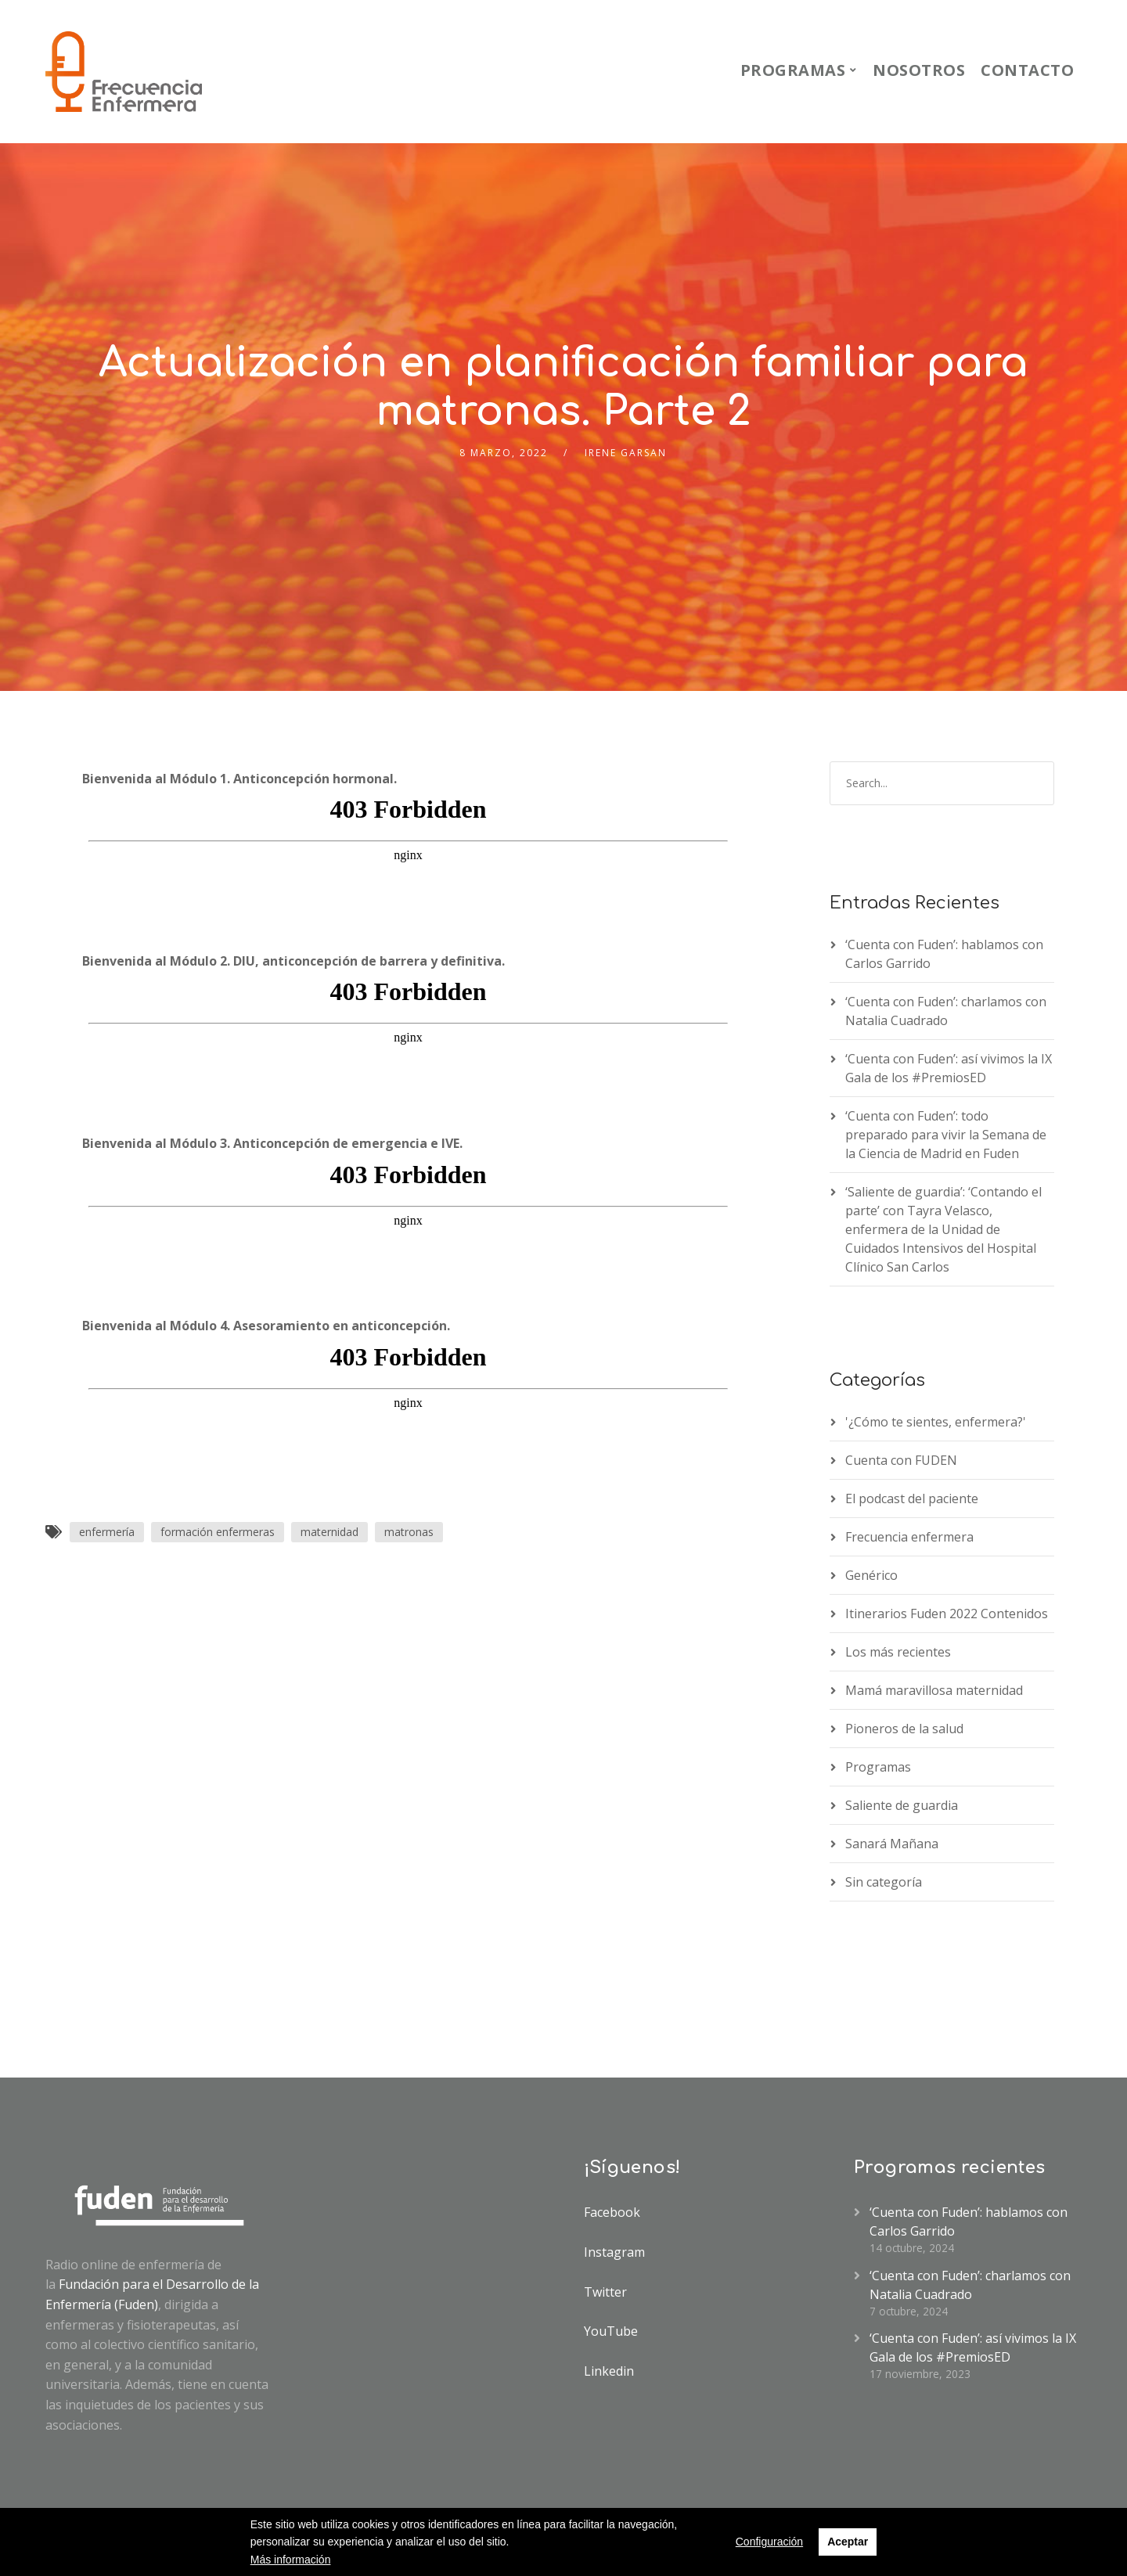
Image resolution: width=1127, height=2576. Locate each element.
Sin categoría (883, 1882)
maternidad (329, 1531)
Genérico (871, 1575)
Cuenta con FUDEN (901, 1460)
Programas (793, 70)
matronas (409, 1531)
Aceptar (847, 2541)
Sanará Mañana (891, 1843)
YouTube (611, 2331)
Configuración (769, 2541)
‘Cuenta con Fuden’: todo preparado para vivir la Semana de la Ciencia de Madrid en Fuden (945, 1134)
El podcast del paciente (911, 1498)
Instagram (614, 2252)
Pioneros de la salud (904, 1728)
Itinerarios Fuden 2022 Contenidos (946, 1613)
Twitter (605, 2292)
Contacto (1027, 70)
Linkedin (609, 2371)
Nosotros (919, 70)
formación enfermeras (217, 1531)
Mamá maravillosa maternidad (934, 1690)
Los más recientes (898, 1651)
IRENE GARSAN (626, 452)
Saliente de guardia (901, 1805)
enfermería (107, 1531)
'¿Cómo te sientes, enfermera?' (935, 1421)
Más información (290, 2559)
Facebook (612, 2212)
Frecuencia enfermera (909, 1536)
